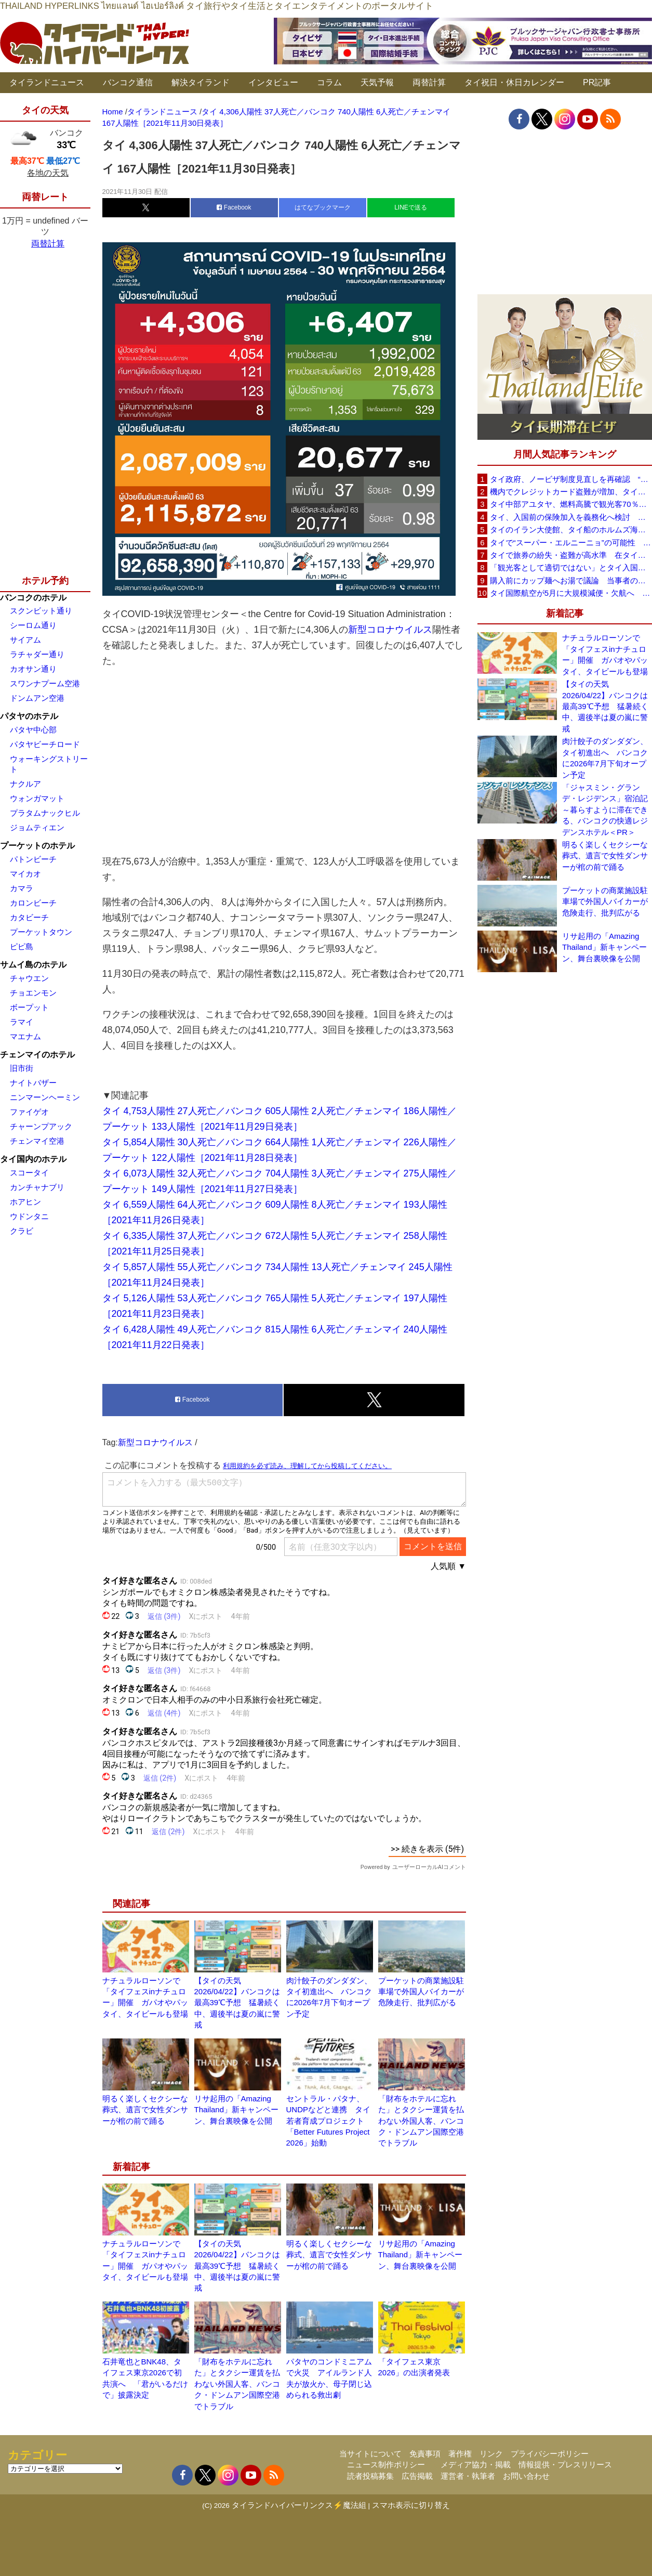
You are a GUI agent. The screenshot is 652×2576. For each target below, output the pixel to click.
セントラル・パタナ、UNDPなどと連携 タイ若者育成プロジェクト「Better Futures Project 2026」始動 (328, 2121)
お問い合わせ (526, 2476)
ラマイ (21, 1021)
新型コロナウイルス (390, 629)
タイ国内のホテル (33, 1159)
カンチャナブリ (37, 1187)
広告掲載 (417, 2476)
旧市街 (21, 1068)
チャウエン (29, 978)
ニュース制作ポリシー (386, 2464)
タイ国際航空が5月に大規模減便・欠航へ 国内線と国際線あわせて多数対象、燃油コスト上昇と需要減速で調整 (571, 593)
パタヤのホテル (29, 716)
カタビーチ (29, 917)
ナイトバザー (33, 1082)
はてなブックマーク (323, 207)
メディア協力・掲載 (476, 2464)
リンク (491, 2453)
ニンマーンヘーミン (45, 1097)
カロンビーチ (33, 902)
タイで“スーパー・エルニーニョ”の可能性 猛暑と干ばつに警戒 (571, 542)
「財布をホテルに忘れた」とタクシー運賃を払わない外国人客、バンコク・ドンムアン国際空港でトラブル (421, 2121)
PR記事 (597, 82)
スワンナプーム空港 (45, 683)
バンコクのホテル (33, 597)
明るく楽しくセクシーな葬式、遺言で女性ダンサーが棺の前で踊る (145, 2109)
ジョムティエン (37, 827)
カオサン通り (33, 668)
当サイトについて (370, 2453)
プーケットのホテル (37, 845)
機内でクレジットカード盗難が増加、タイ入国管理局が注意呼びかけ (571, 491)
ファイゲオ (29, 1111)
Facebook (234, 207)
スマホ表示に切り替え (411, 2505)
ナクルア (25, 783)
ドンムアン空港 (37, 698)
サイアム (25, 639)
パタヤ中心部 (33, 729)
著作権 (460, 2453)
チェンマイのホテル (37, 1054)
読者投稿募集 (370, 2476)
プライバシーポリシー (550, 2453)
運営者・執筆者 (468, 2476)
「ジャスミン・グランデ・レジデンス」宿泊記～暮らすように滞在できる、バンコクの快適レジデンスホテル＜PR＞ (605, 809)
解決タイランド (200, 82)
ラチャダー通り (37, 654)
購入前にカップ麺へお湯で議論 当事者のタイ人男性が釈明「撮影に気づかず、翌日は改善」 (571, 580)
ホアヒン (25, 1201)
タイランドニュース (46, 82)
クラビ (21, 1230)
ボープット (29, 1007)
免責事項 (425, 2453)
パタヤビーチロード (45, 744)
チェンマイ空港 (37, 1140)
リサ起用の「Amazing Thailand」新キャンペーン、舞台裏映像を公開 (236, 2109)
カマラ (21, 888)
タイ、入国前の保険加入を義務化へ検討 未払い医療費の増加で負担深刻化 (571, 517)
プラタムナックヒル (45, 812)
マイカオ (25, 873)
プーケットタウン (41, 931)
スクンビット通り (41, 610)
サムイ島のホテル (33, 964)
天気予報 (377, 82)
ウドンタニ (29, 1216)
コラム (329, 82)
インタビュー (273, 82)
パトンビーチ (33, 859)
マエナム (25, 1036)
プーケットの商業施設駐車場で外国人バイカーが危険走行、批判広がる (421, 1991)
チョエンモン (33, 992)
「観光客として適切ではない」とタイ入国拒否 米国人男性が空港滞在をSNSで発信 (571, 567)
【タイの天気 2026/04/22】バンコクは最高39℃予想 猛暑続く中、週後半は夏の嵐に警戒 (237, 2003)
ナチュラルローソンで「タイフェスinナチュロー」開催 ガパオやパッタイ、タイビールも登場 (605, 654)
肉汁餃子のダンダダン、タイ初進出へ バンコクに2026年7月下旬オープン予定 (605, 758)
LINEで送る (410, 207)
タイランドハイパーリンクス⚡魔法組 (299, 2505)
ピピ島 (21, 946)
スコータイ (29, 1172)
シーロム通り (33, 625)
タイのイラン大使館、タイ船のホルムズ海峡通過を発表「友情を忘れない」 (571, 529)
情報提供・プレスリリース (565, 2464)
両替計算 (429, 82)
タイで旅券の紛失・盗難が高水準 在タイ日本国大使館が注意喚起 (571, 555)
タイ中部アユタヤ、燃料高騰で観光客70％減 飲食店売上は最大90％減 (571, 504)
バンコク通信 (128, 82)
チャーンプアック (41, 1126)
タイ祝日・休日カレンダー (514, 82)
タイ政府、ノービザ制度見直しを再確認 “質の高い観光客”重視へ (571, 479)
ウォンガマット (37, 798)
